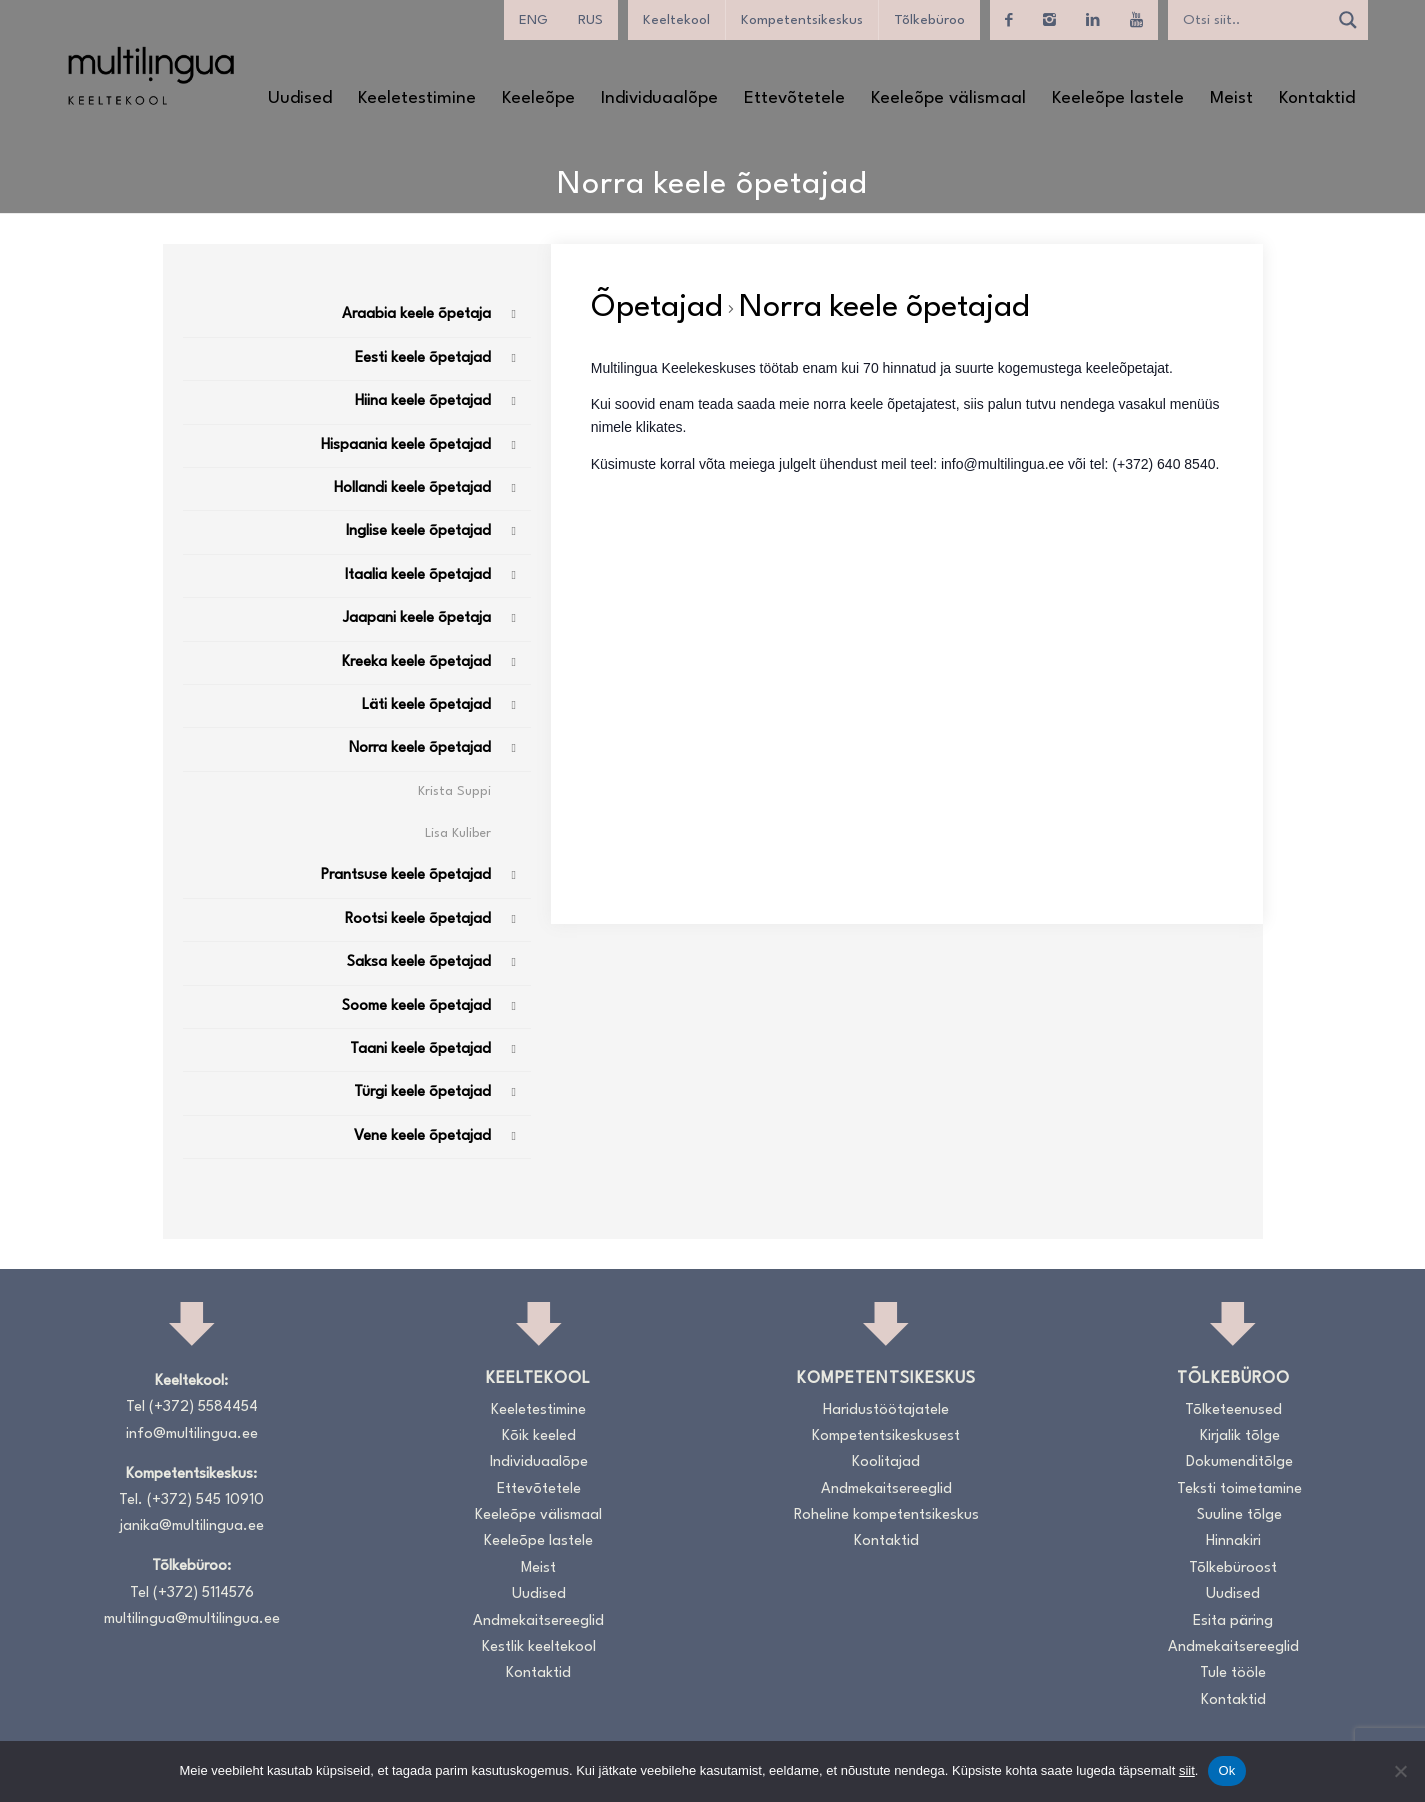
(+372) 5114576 (203, 1593)
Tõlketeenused (1233, 1410)
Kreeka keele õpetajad (416, 662)
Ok (1226, 1770)
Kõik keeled (539, 1436)
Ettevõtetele (539, 1489)
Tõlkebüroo (929, 20)
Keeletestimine (538, 1410)
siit (1187, 1770)
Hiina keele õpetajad (423, 401)
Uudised (539, 1594)
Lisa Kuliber (458, 833)
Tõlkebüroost (1233, 1568)
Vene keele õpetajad (422, 1136)
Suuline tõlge (1239, 1515)
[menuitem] (533, 20)
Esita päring (1233, 1621)
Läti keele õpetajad (426, 705)
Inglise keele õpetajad (418, 531)
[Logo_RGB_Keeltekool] (150, 75)
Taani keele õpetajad (420, 1049)
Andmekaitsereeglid (538, 1621)
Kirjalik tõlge (1240, 1436)
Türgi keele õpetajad (422, 1092)
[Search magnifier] (1348, 20)
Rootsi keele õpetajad (418, 919)
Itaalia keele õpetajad (418, 575)
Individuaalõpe (539, 1462)
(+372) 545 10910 (205, 1500)
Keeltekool (676, 20)
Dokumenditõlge (1239, 1462)
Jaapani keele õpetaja (417, 618)
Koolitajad (886, 1462)
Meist (538, 1568)
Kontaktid (538, 1673)
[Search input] (1253, 20)
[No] (1400, 1771)
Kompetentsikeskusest (886, 1436)
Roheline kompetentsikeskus (886, 1515)
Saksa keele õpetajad (419, 962)
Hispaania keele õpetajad (406, 445)
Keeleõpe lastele (538, 1541)
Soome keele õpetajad (416, 1006)
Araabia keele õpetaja (416, 314)
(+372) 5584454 (203, 1407)
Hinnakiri (1233, 1541)
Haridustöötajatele (886, 1410)
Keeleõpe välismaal (538, 1515)
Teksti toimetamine (1239, 1489)
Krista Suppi (454, 791)
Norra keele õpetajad (420, 748)
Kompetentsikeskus (802, 20)
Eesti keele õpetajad (423, 358)
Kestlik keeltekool (539, 1647)
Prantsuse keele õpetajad (406, 875)
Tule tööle (1233, 1673)
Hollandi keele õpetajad (412, 488)
